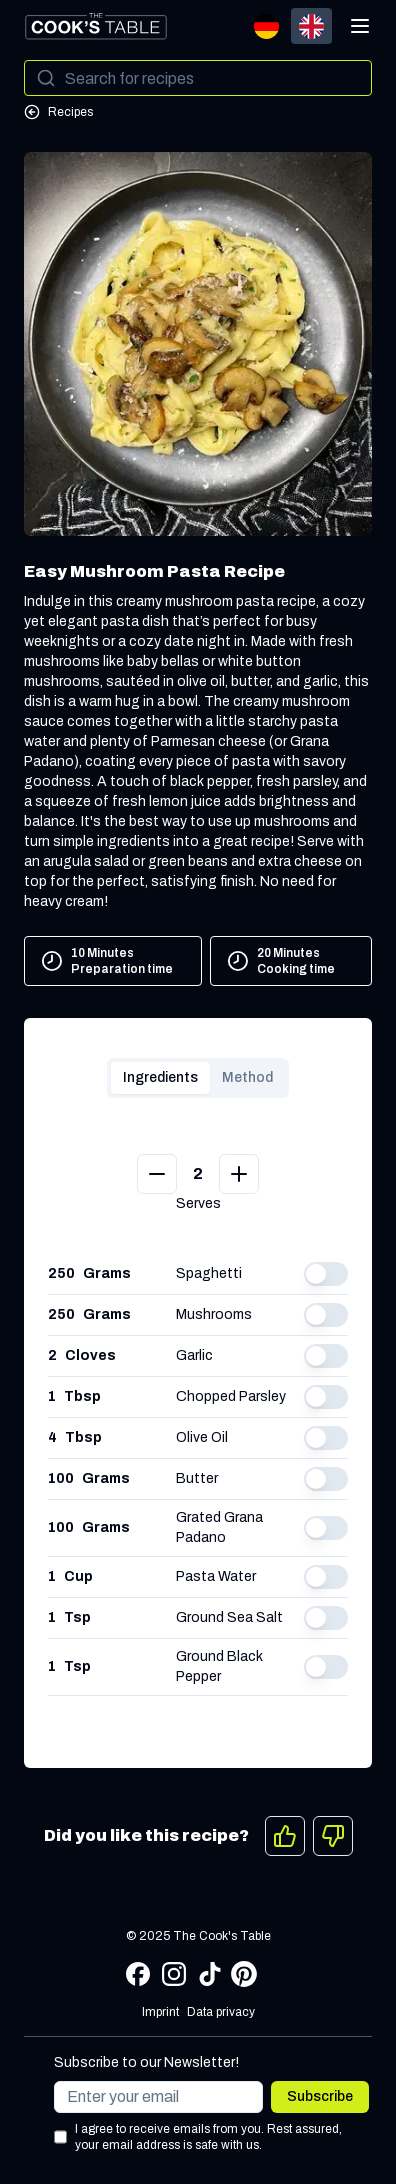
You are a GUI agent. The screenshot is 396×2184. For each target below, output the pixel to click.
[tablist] (198, 1078)
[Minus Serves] (157, 1174)
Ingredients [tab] (160, 1077)
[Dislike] (333, 1836)
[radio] (266, 26)
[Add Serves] (239, 1174)
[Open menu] (360, 26)
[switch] (326, 1274)
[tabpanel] (198, 1441)
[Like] (285, 1836)
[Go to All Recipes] (198, 112)
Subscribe (320, 2096)
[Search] (198, 78)
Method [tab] (247, 1077)
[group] (289, 26)
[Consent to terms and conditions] (60, 2137)
